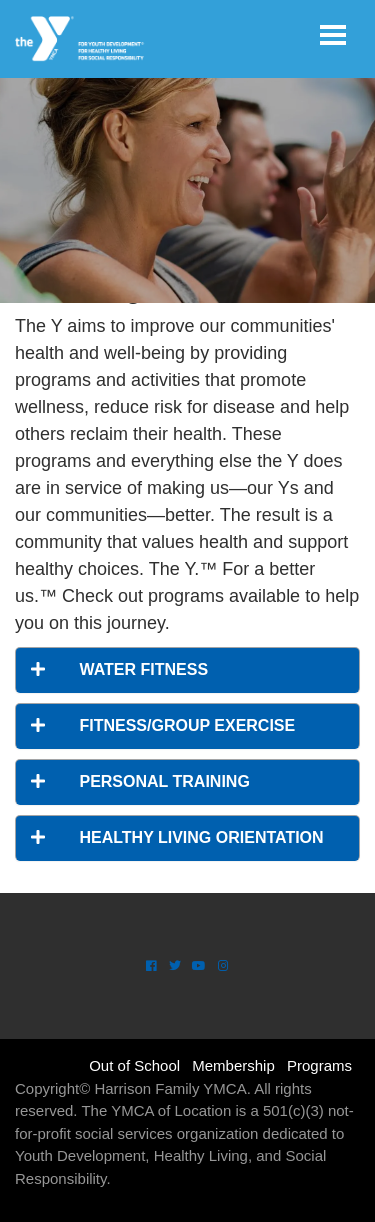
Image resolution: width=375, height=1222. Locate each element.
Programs (319, 1065)
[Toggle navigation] (333, 35)
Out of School (134, 1065)
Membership (233, 1065)
